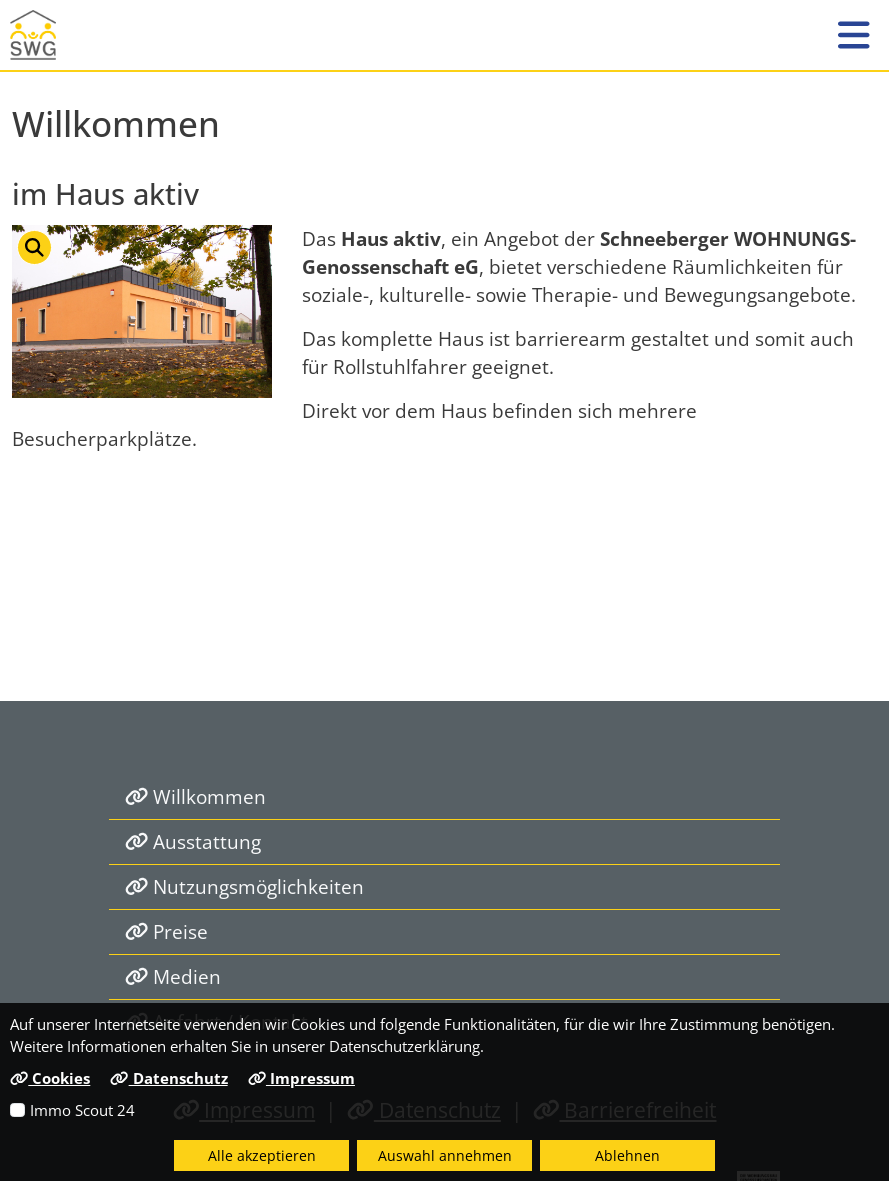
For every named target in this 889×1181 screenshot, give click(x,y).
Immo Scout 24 (82, 1110)
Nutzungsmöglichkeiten (244, 886)
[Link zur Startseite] (45, 35)
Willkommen (195, 796)
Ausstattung (193, 841)
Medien (173, 976)
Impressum (301, 1078)
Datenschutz (168, 1078)
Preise (166, 931)
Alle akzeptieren (262, 1155)
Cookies (50, 1078)
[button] (854, 35)
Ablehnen (627, 1155)
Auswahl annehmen (445, 1155)
